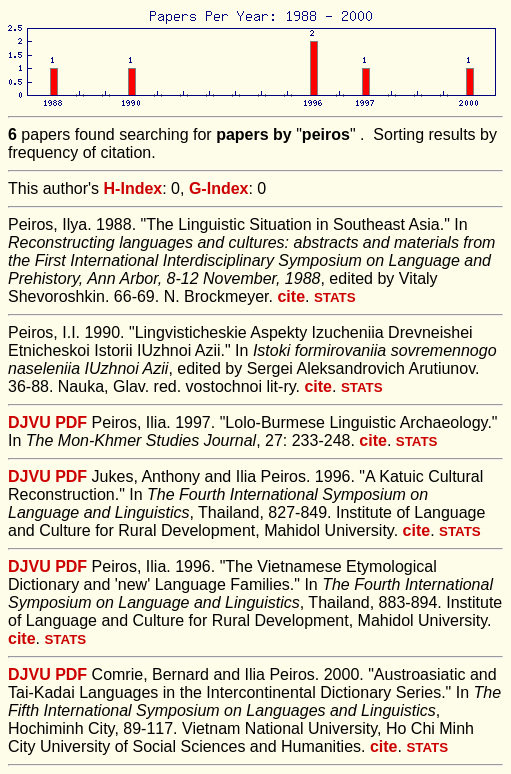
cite (291, 296)
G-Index (219, 188)
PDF (71, 422)
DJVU (29, 422)
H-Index (133, 188)
